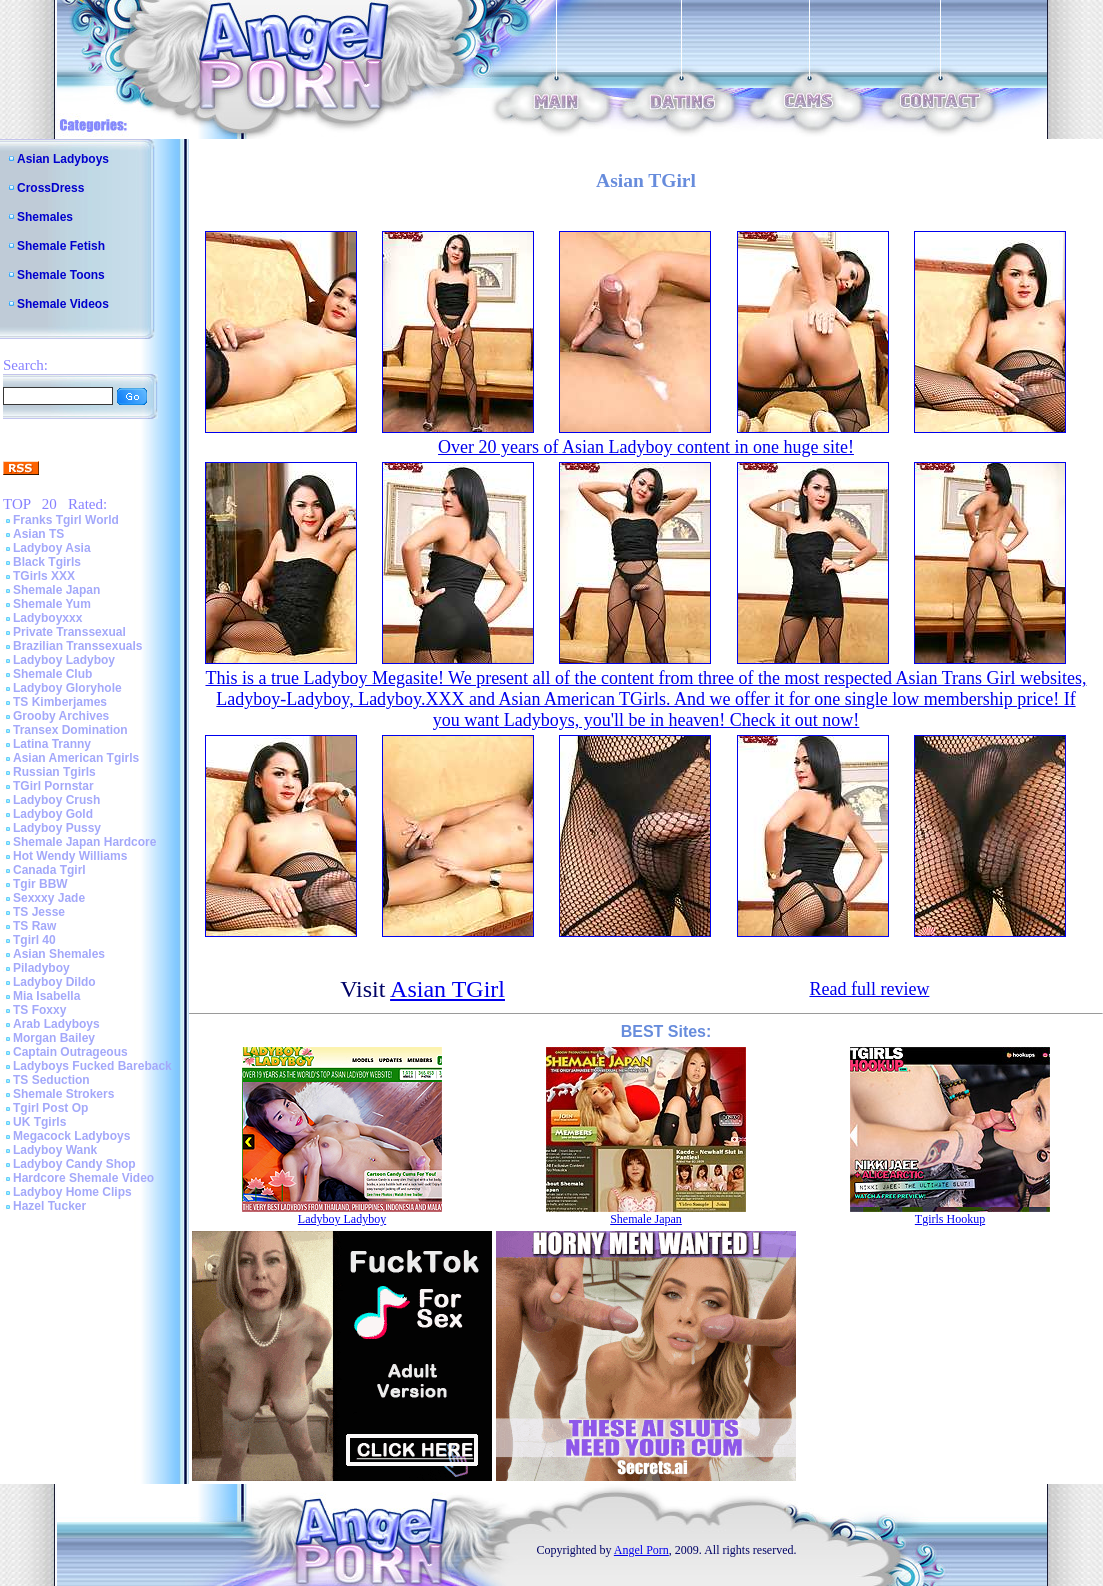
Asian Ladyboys (63, 159)
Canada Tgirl (49, 870)
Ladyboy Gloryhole (67, 688)
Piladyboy (41, 968)
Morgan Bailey (54, 1038)
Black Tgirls (47, 562)
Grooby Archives (61, 716)
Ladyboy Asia (52, 548)
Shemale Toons (61, 275)
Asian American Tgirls (76, 758)
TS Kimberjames (60, 702)
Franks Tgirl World (66, 520)
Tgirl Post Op (50, 1108)
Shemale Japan (56, 590)
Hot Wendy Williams (70, 856)
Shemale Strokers (63, 1094)
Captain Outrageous (70, 1052)
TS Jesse (39, 912)
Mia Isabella (46, 996)
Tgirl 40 (34, 940)
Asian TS (38, 534)
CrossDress (50, 188)
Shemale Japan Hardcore (84, 842)
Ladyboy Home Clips (72, 1192)
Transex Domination (70, 730)
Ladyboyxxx (47, 618)
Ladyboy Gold (53, 814)
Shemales (45, 217)
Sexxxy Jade (49, 898)
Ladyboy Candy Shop (74, 1164)
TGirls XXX (44, 576)
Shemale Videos (63, 304)
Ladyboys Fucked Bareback (92, 1066)
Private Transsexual (69, 632)
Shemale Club (52, 674)
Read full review (869, 989)
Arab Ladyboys (56, 1024)
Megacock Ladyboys (71, 1136)
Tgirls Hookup (950, 1219)
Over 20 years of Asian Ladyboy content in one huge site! (646, 447)
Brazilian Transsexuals (77, 646)
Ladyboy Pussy (57, 828)
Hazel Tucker (49, 1206)
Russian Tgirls (54, 772)
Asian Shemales (59, 954)
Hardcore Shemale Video (83, 1178)
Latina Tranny (52, 744)
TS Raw (34, 926)
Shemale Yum (52, 604)
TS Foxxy (39, 1010)
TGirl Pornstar (53, 786)
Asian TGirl (447, 989)
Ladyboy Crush (56, 800)
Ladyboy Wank (55, 1150)
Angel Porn (641, 1550)
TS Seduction (51, 1080)
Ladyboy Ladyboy (64, 660)
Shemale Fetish (61, 246)
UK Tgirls (39, 1122)
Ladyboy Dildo (54, 982)
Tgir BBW (40, 884)
